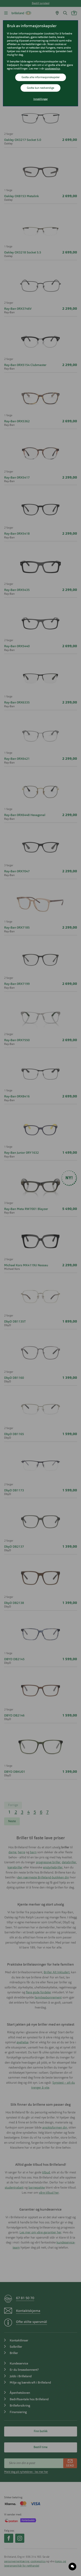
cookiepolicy (52, 68)
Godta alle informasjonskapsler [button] (41, 77)
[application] (72, 2566)
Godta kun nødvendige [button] (40, 88)
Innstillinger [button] (40, 99)
